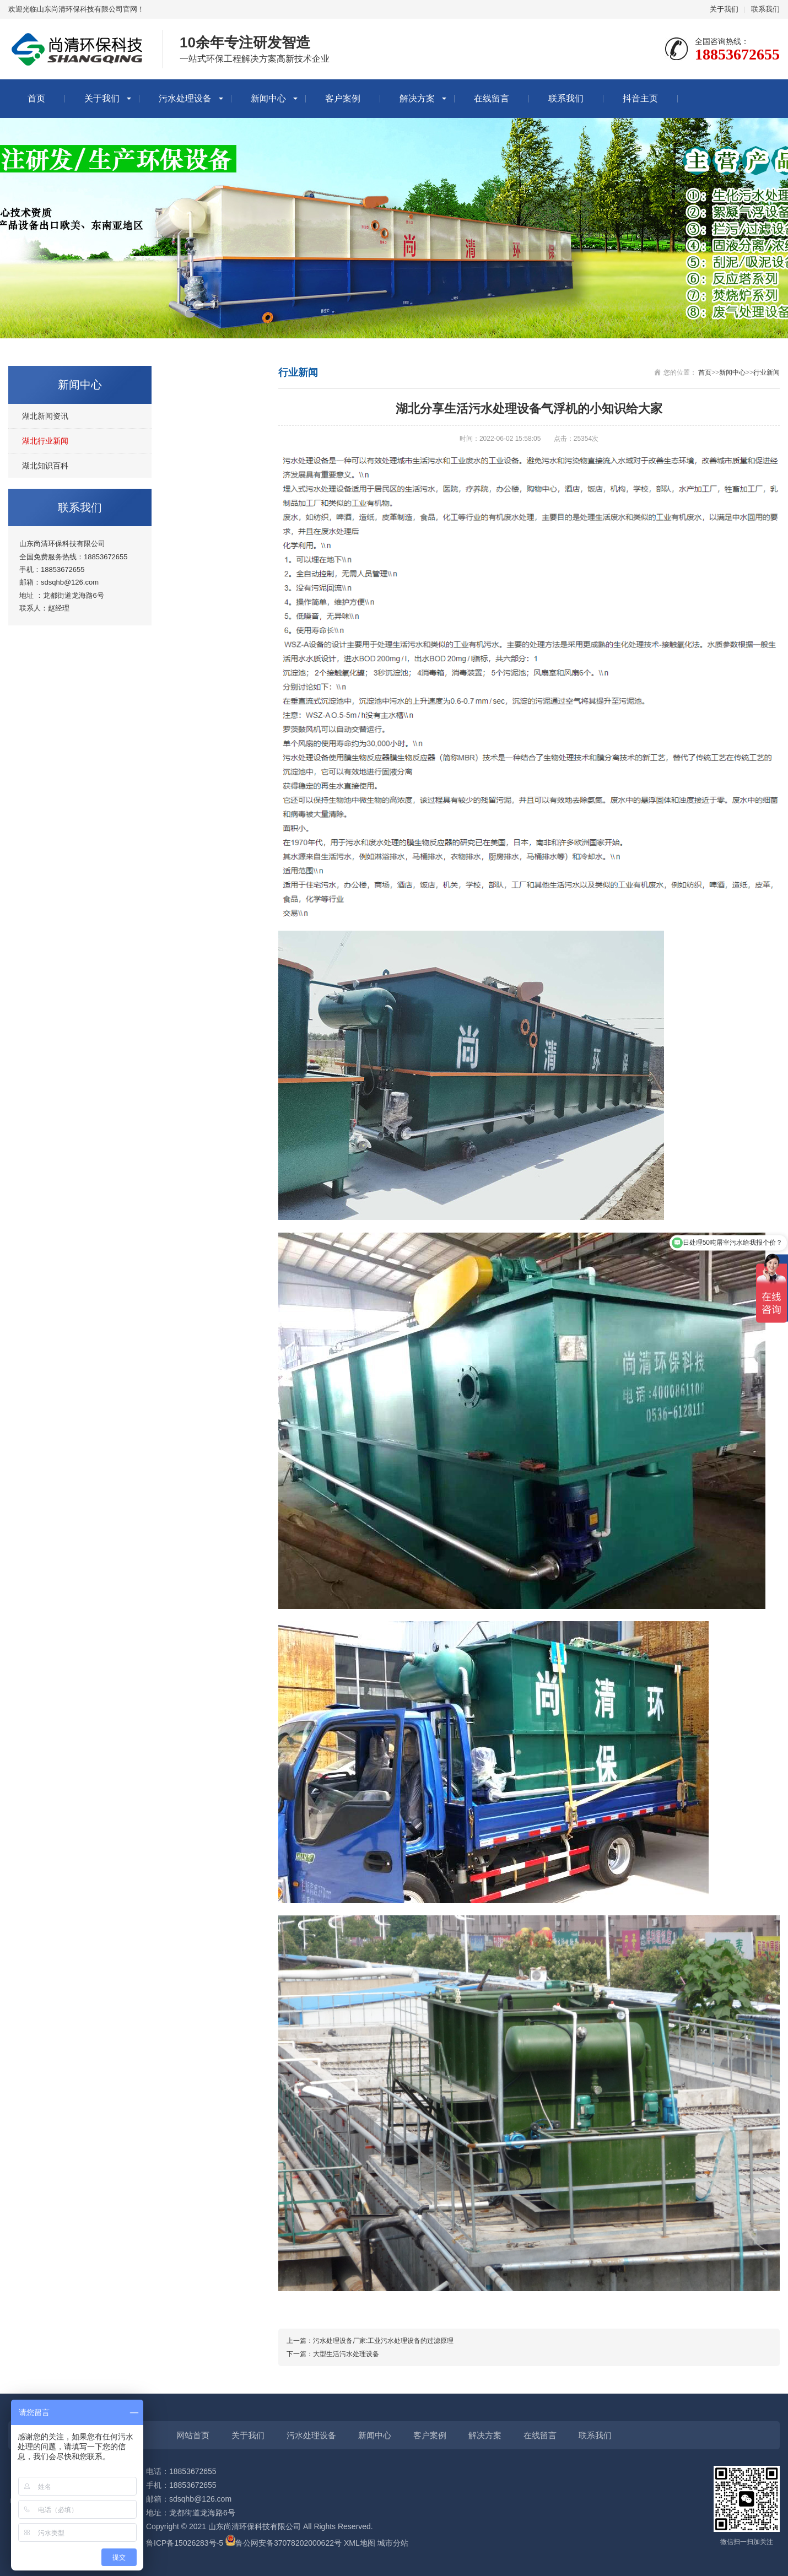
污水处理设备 (185, 98)
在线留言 (491, 98)
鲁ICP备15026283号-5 (184, 2543)
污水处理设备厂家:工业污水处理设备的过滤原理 (383, 2341)
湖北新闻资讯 (45, 416)
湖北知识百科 (45, 465)
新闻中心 (268, 98)
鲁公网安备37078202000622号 (288, 2543)
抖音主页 (640, 98)
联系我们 (765, 9)
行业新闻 (766, 372)
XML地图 (359, 2543)
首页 (36, 98)
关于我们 (724, 9)
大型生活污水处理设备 (346, 2354)
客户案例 (342, 98)
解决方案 (417, 98)
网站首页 (192, 2435)
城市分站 (392, 2543)
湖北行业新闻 (45, 440)
